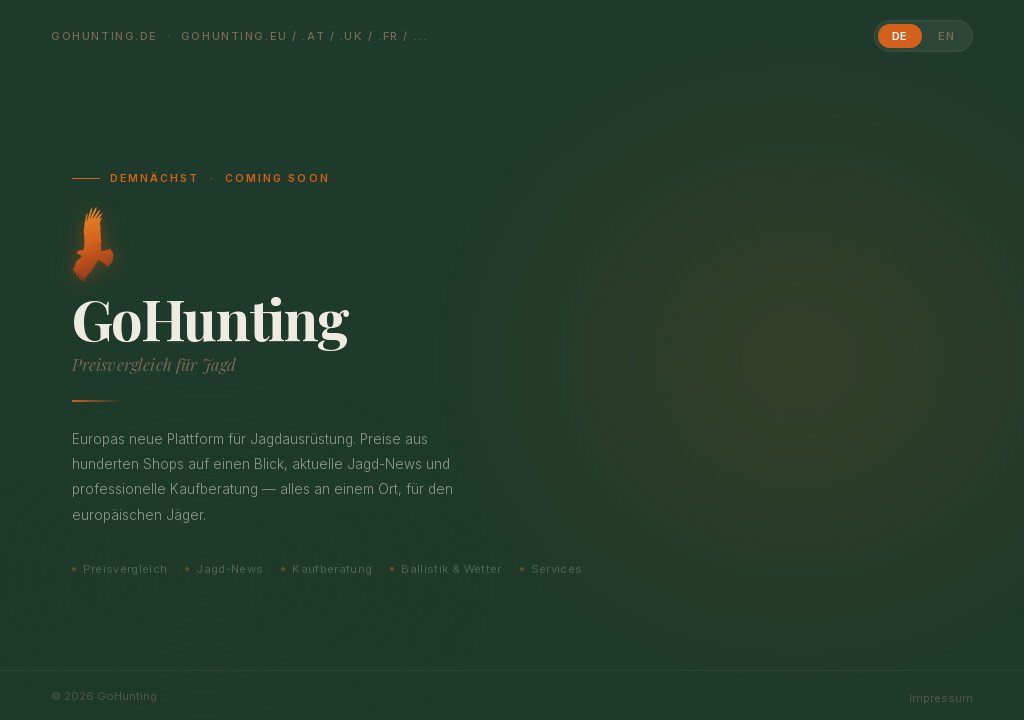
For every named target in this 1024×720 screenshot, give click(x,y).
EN (946, 36)
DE (900, 36)
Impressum (941, 698)
